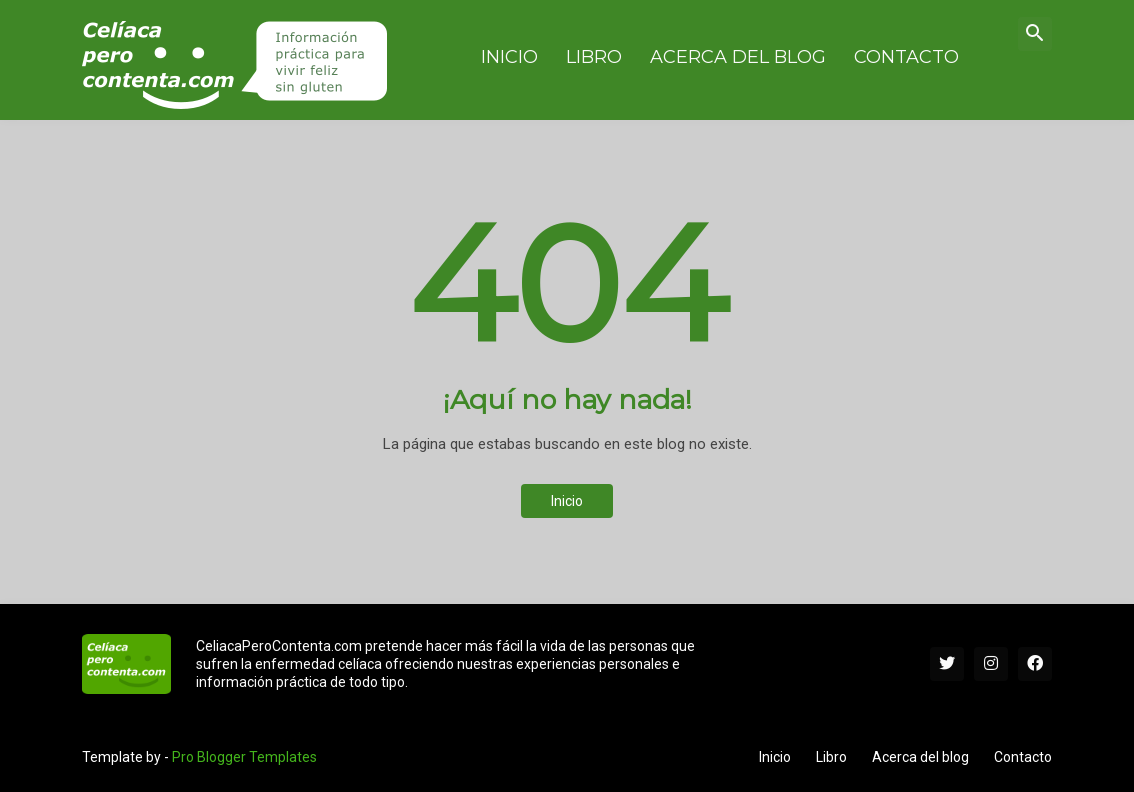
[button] (1035, 34)
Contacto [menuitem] (906, 57)
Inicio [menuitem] (509, 57)
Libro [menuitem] (594, 57)
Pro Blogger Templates (244, 757)
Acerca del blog (920, 757)
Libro (831, 757)
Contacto (1023, 757)
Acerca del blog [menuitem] (738, 57)
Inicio (567, 501)
